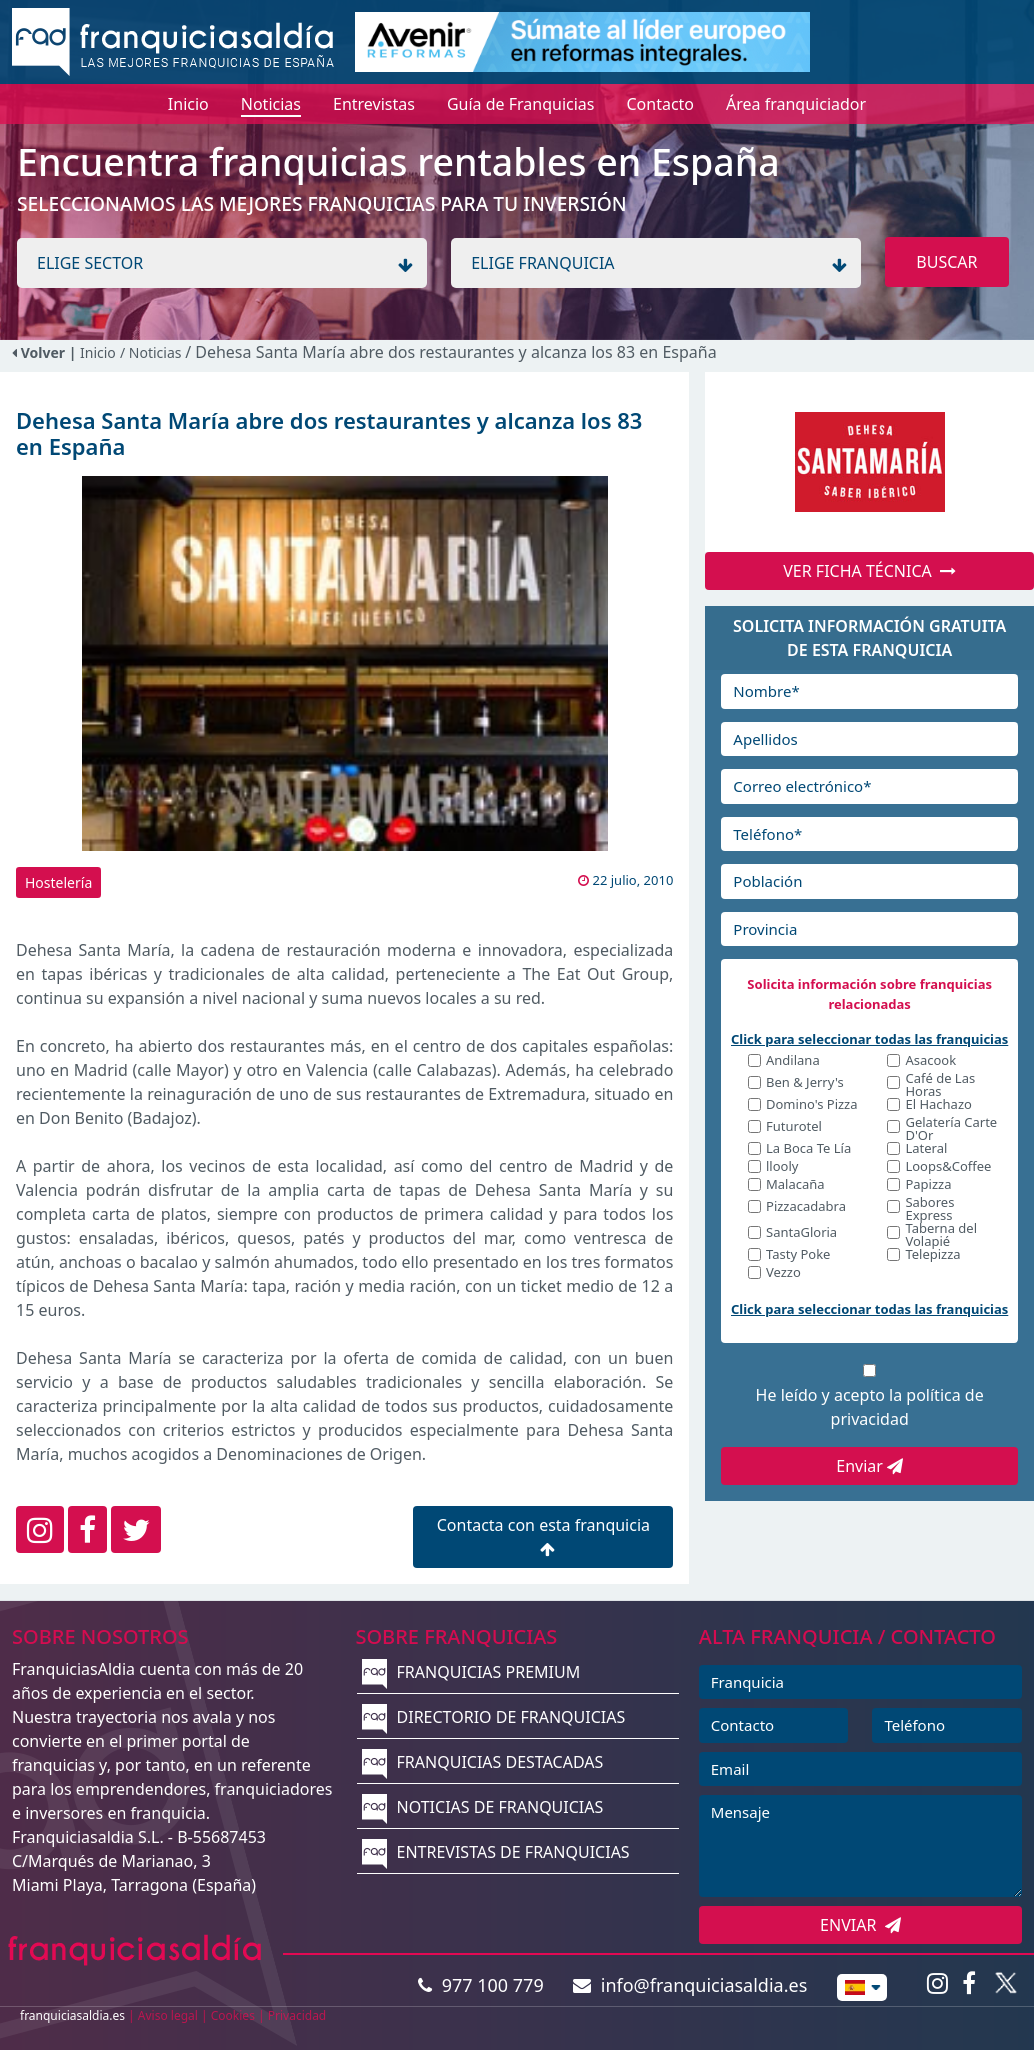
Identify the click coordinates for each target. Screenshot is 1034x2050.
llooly (782, 1167)
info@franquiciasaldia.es (690, 1985)
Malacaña (795, 1185)
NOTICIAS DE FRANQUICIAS (482, 1807)
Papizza (928, 1185)
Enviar (869, 1466)
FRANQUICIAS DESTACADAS (482, 1762)
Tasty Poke (798, 1255)
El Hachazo (938, 1105)
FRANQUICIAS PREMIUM (471, 1672)
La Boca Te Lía (808, 1149)
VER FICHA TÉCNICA (869, 571)
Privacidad (297, 2015)
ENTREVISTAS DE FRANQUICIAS (495, 1852)
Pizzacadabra (806, 1207)
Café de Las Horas (940, 1085)
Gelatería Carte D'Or (951, 1129)
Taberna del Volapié (941, 1235)
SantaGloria (801, 1233)
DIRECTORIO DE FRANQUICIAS (493, 1717)
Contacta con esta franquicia (543, 1535)
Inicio (98, 352)
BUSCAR (946, 262)
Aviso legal (168, 2015)
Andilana (793, 1061)
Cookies (233, 2015)
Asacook (930, 1061)
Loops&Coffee (948, 1167)
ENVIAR (860, 1925)
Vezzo (783, 1273)
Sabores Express (929, 1209)
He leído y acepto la (870, 1407)
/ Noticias (152, 352)
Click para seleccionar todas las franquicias (869, 1039)
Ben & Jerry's (805, 1083)
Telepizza (932, 1255)
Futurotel (794, 1127)
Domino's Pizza (812, 1105)
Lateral (926, 1149)
